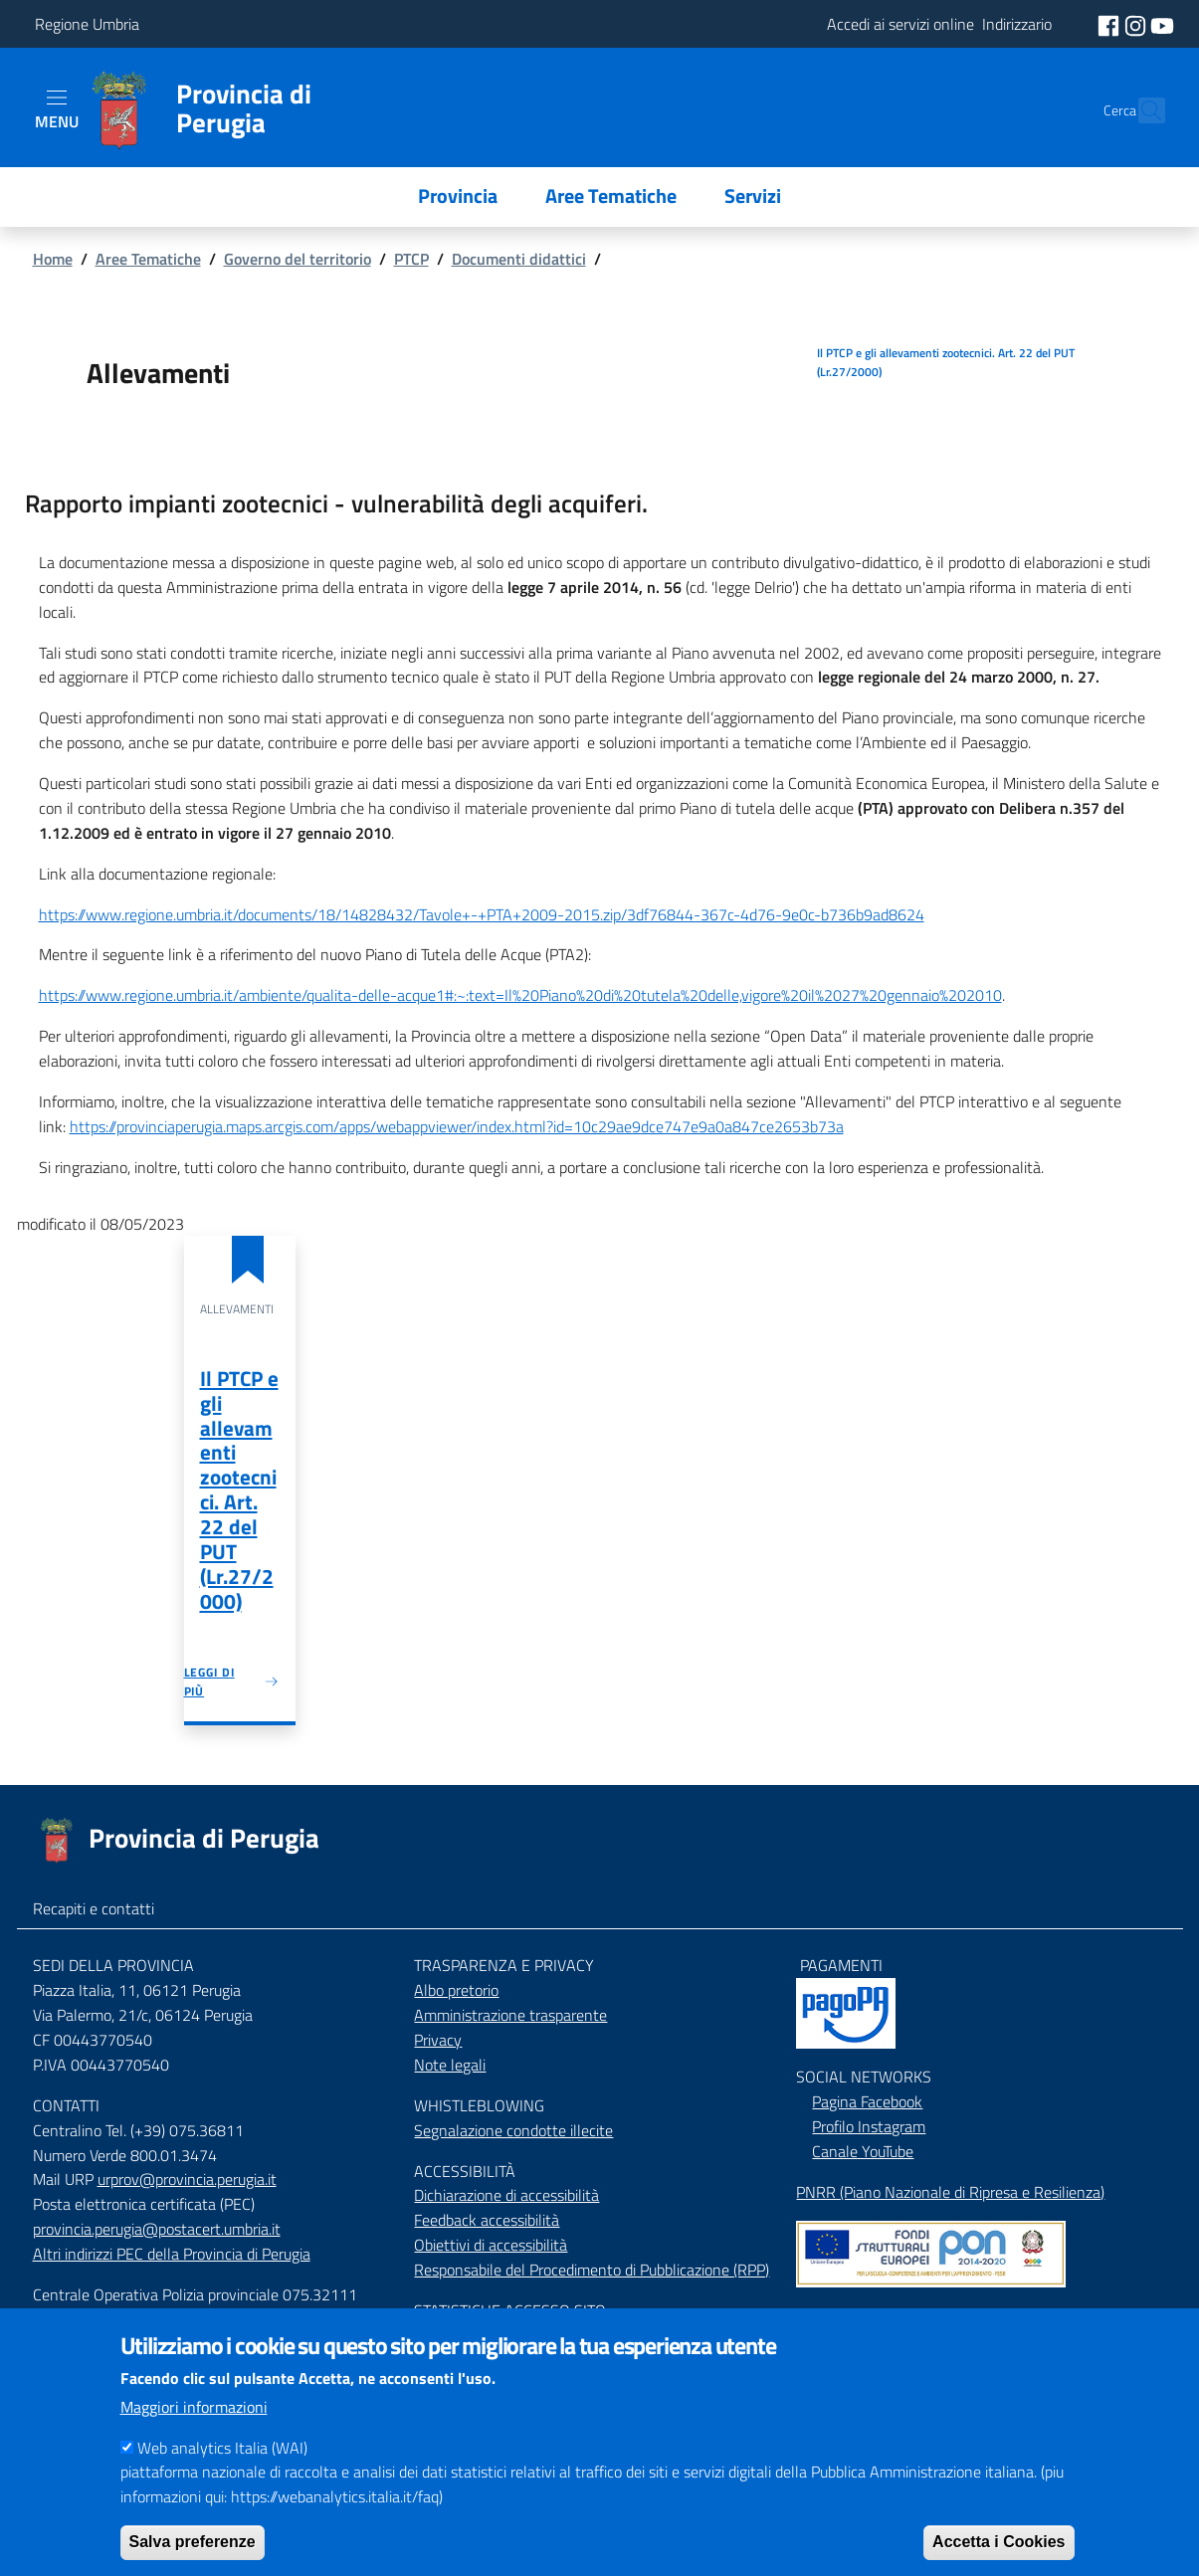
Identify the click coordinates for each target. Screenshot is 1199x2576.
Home (53, 259)
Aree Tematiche (148, 259)
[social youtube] (1162, 24)
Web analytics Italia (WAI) (222, 2465)
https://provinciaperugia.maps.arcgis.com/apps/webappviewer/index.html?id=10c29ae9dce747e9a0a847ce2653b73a (457, 1126)
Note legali (450, 2065)
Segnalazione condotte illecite (513, 2130)
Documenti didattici (519, 259)
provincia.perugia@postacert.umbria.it (157, 2229)
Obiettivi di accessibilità (490, 2245)
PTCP (411, 259)
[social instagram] (1137, 24)
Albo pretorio (456, 1990)
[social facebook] (1110, 24)
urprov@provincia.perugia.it (187, 2179)
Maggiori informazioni (194, 2425)
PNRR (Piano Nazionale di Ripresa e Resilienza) (950, 2192)
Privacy (438, 2040)
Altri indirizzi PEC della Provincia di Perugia (171, 2254)
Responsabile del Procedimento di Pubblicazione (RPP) (591, 2269)
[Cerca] (1141, 110)
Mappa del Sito (845, 2315)
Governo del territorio (297, 259)
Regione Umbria (87, 24)
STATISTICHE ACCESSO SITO (510, 2310)
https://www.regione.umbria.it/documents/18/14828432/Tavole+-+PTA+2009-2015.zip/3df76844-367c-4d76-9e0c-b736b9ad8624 (481, 914)
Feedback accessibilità (486, 2220)
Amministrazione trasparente (510, 2015)
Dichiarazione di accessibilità (506, 2195)
